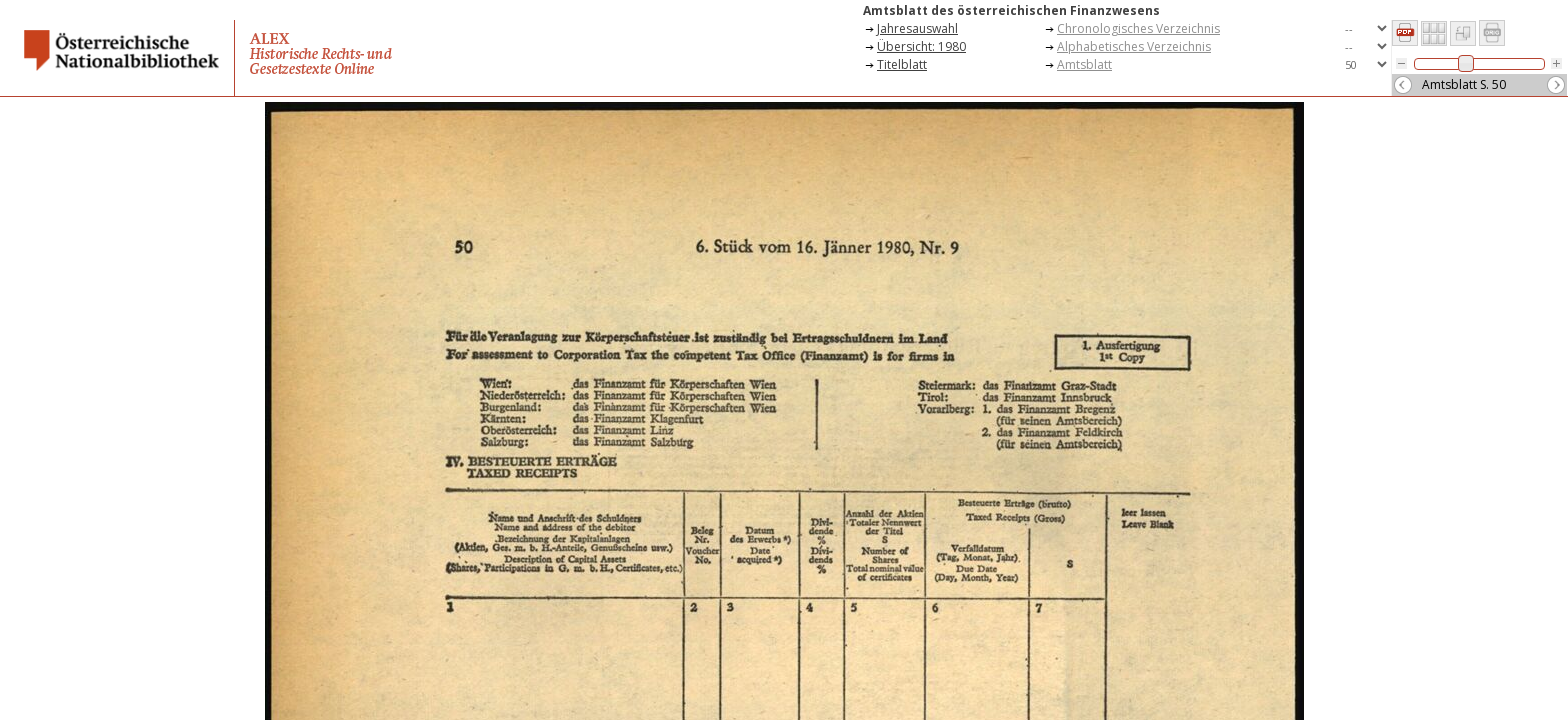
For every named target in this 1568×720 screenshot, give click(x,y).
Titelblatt (902, 64)
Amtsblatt (1084, 64)
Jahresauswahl (917, 28)
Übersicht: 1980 (921, 46)
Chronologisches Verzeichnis (1138, 28)
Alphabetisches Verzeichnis (1134, 46)
